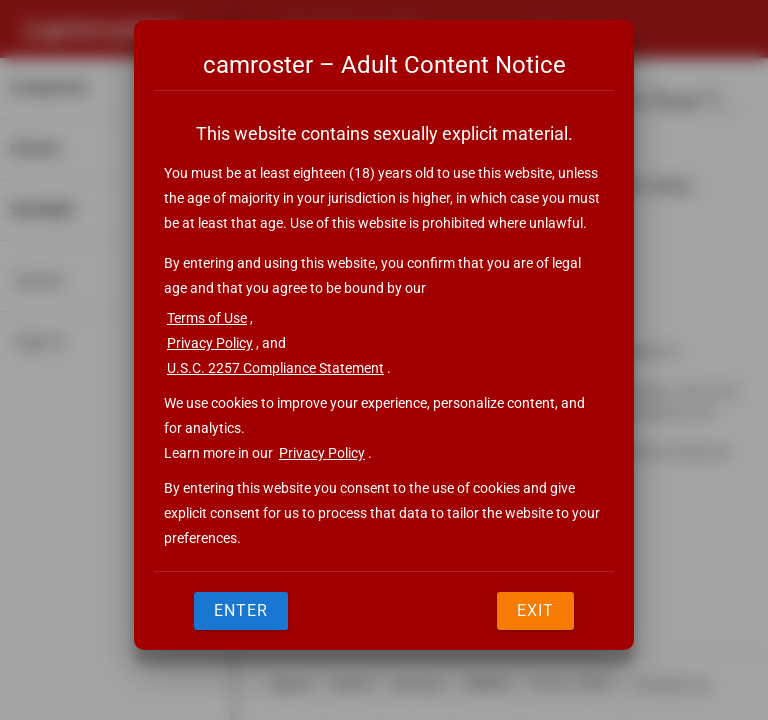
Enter (241, 610)
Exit (535, 610)
